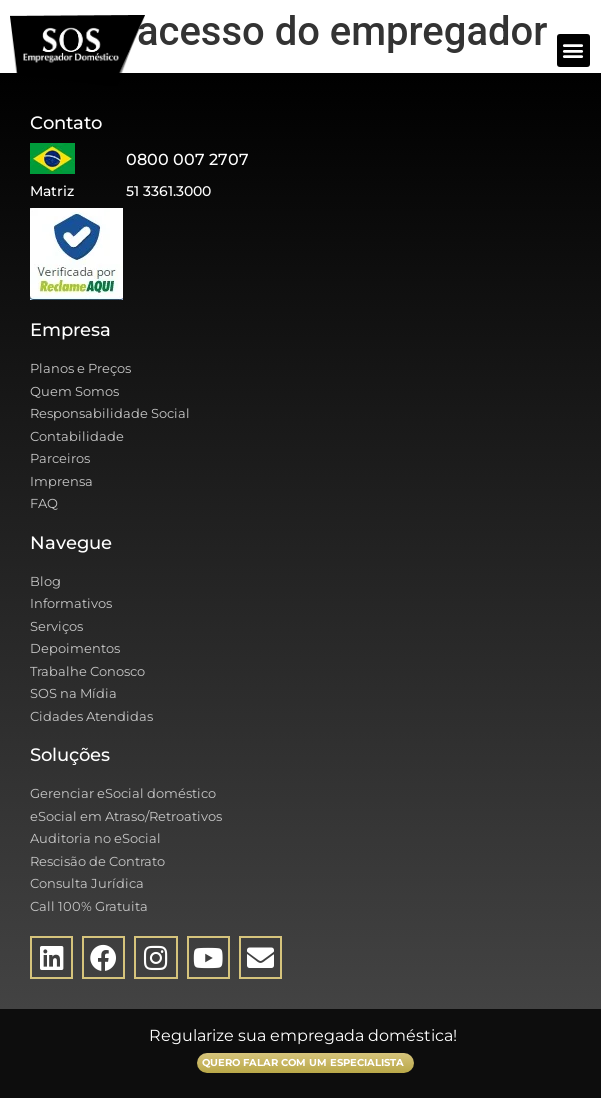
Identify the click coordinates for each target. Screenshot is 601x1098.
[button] (573, 50)
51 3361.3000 (168, 191)
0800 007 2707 (187, 159)
